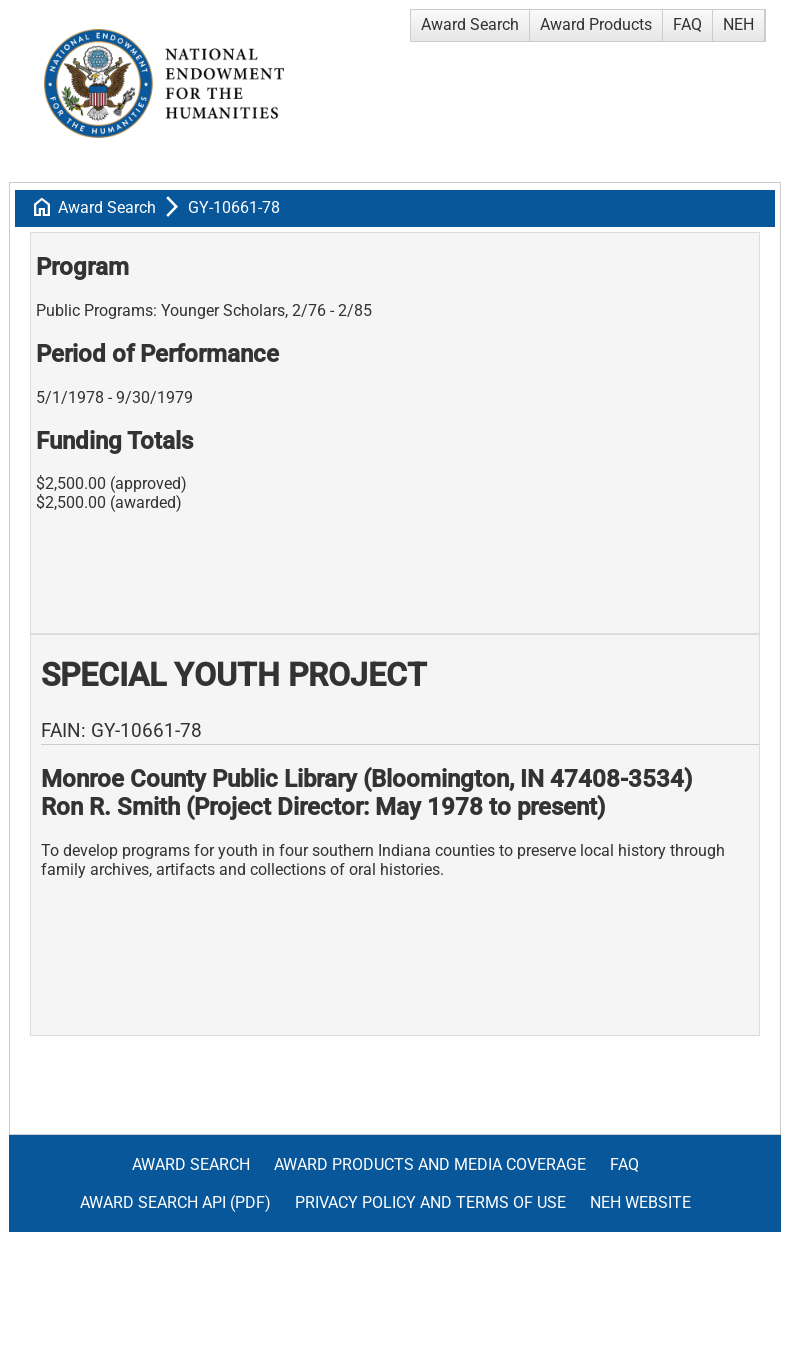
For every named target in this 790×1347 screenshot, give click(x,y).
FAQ (687, 24)
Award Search (470, 24)
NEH (738, 24)
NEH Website (640, 1202)
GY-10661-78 (234, 207)
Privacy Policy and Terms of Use (430, 1202)
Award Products (596, 24)
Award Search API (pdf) (175, 1202)
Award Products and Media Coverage (430, 1164)
